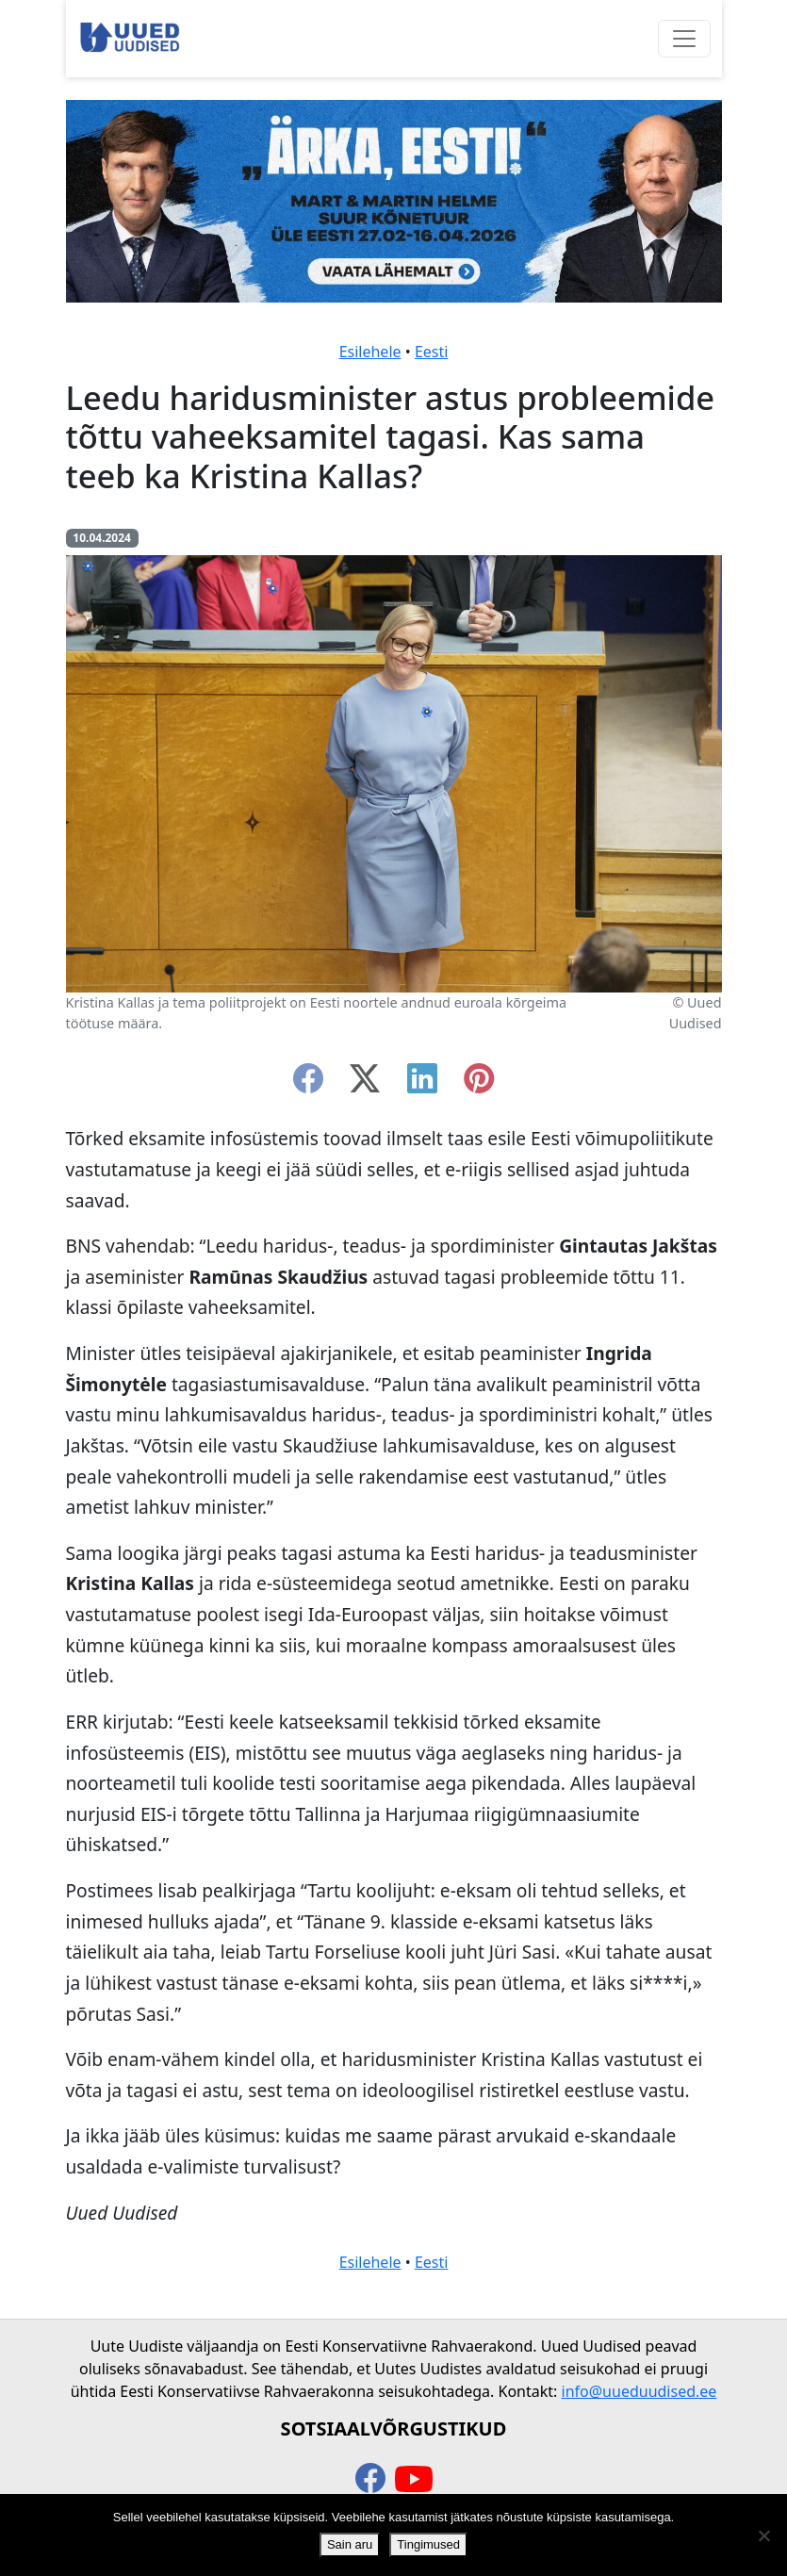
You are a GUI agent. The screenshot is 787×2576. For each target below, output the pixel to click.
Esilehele (370, 351)
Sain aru (349, 2544)
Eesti (432, 351)
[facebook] (308, 1084)
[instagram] (478, 1084)
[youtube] (414, 2480)
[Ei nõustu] (763, 2535)
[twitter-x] (364, 1084)
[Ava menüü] (684, 38)
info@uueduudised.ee (639, 2391)
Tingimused (428, 2544)
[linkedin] (422, 1084)
